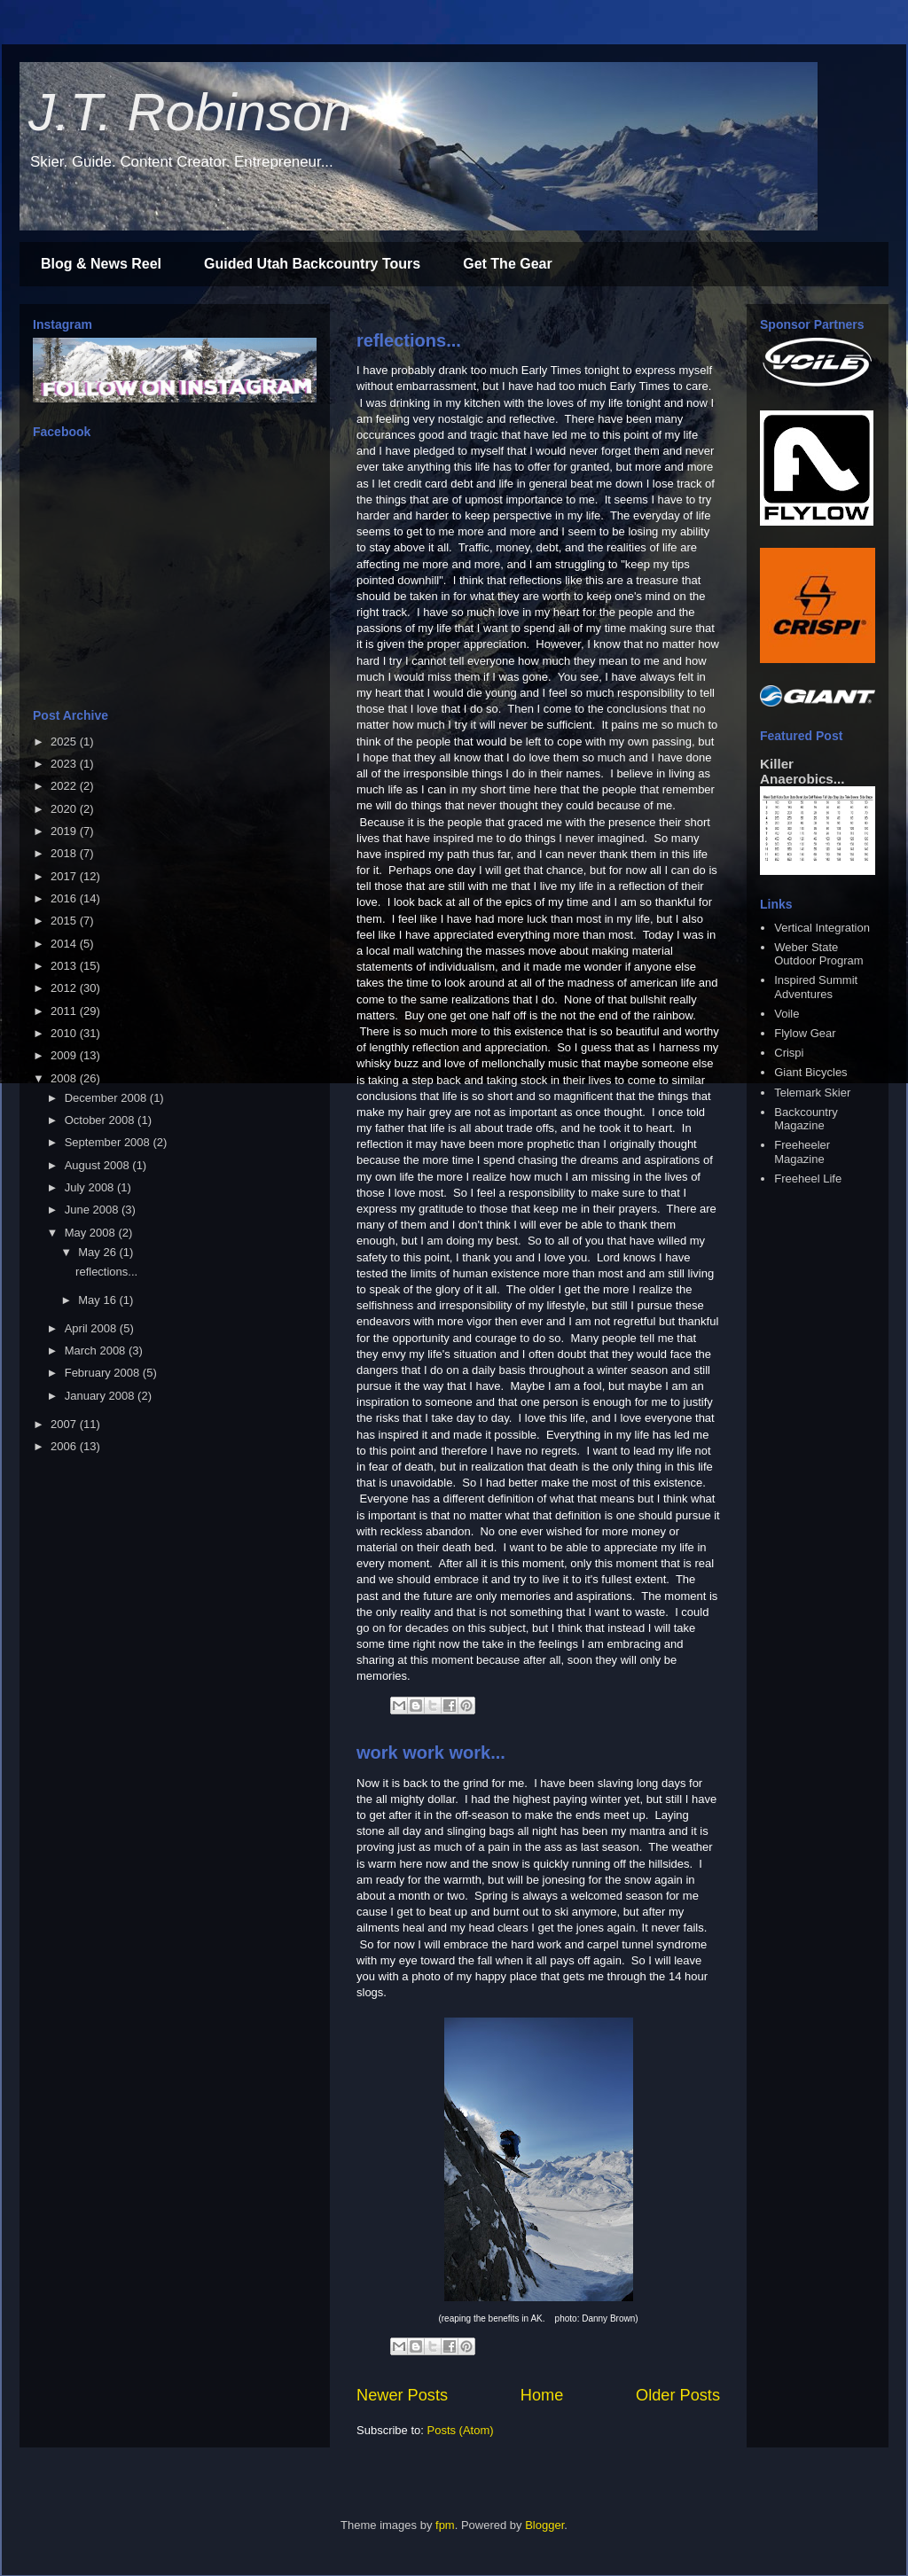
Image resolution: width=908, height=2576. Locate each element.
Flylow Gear (804, 1033)
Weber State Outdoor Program (818, 954)
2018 (65, 853)
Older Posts (678, 2395)
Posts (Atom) (460, 2430)
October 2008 (101, 1120)
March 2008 (97, 1350)
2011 (65, 1011)
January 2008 (101, 1395)
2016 (65, 898)
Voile (786, 1013)
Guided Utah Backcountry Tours (312, 263)
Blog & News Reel (101, 263)
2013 (65, 965)
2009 (65, 1055)
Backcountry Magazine (806, 1119)
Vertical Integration (822, 927)
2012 (65, 988)
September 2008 (109, 1142)
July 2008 (91, 1187)
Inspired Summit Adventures (815, 987)
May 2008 (92, 1232)
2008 (65, 1078)
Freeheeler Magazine (802, 1152)
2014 (65, 943)
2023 (65, 763)
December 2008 (107, 1098)
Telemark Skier (812, 1092)
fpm (445, 2525)
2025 (65, 741)
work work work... (430, 1752)
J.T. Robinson (190, 112)
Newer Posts (402, 2395)
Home (542, 2395)
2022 (65, 785)
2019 (65, 831)
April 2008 (92, 1328)
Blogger (544, 2525)
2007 (65, 1424)
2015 (65, 920)
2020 (65, 809)
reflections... (408, 340)
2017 (65, 876)
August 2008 (99, 1165)
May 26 (98, 1252)
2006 (65, 1446)
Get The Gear (507, 263)
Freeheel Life (807, 1178)
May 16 (98, 1300)
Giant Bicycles (810, 1072)
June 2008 (93, 1209)
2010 (65, 1033)
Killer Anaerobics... (802, 771)
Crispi (788, 1052)
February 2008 (104, 1372)
